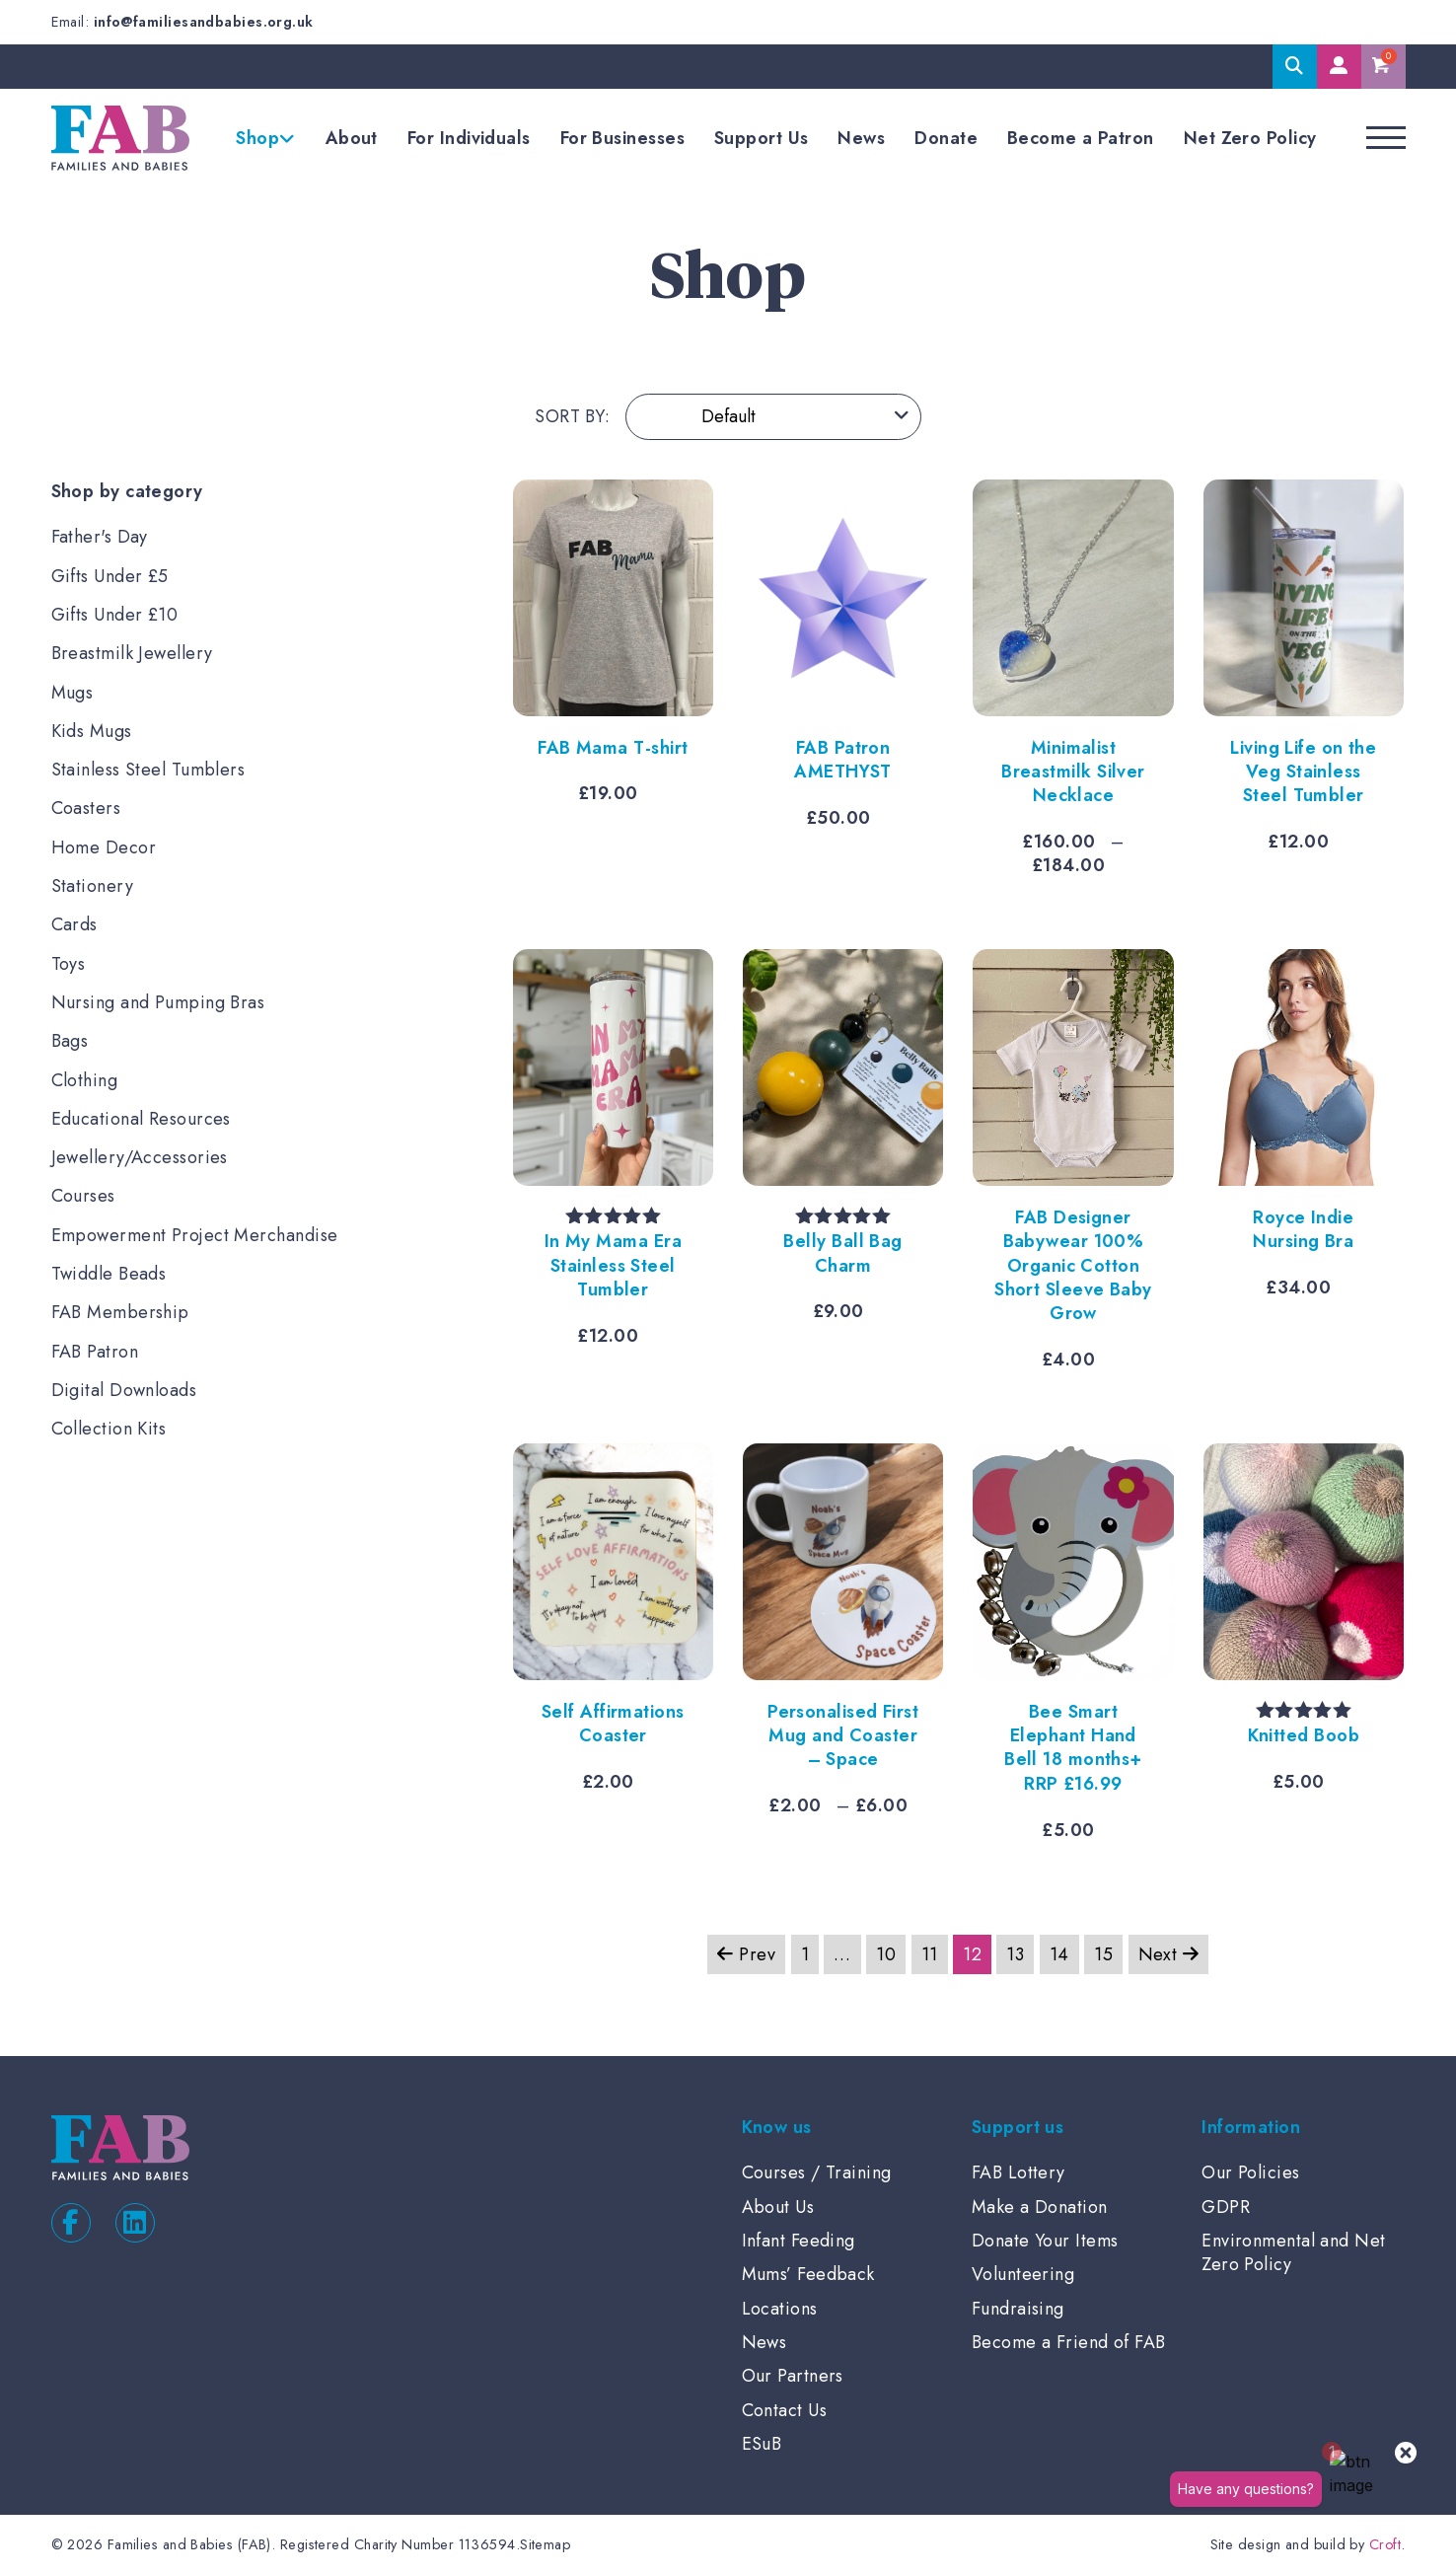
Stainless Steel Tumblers (148, 769)
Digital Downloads (124, 1390)
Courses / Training (817, 2172)
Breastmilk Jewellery (132, 653)
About (352, 138)
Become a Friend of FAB (1069, 2342)
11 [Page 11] (929, 1954)
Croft (1385, 2544)
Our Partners (792, 2376)
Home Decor (104, 847)
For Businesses (622, 138)
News (861, 138)
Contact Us (785, 2410)
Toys (68, 964)
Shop (257, 138)
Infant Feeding (798, 2240)
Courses (83, 1196)
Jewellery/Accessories (139, 1157)
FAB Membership (120, 1312)
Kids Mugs (91, 731)
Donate (946, 138)
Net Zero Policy (1250, 138)
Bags (70, 1041)
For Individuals (469, 138)
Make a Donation (1040, 2207)
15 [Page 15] (1103, 1954)
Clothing (84, 1080)
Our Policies (1250, 2172)
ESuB (762, 2444)
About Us (778, 2207)
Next (1169, 1954)
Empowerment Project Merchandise (194, 1235)
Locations (780, 2308)
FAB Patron (95, 1351)
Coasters (86, 808)
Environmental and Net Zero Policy (1293, 2252)
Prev (746, 1954)
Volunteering (1023, 2274)
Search (1295, 66)
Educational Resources (141, 1119)
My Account (1339, 66)
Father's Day (99, 537)
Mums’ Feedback (808, 2274)
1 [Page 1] (805, 1954)
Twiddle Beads (109, 1274)
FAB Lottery (1018, 2172)
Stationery (92, 886)
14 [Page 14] (1059, 1954)
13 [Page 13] (1015, 1954)
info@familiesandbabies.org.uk (204, 22)
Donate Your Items (1045, 2240)
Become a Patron (1080, 138)
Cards (74, 924)
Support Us (761, 138)
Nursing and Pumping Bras (158, 1002)
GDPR (1225, 2207)
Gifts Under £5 (110, 576)
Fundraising (1018, 2308)
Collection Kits (109, 1428)
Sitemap (545, 2544)
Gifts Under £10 (115, 614)
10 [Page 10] (886, 1954)
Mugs (72, 692)
